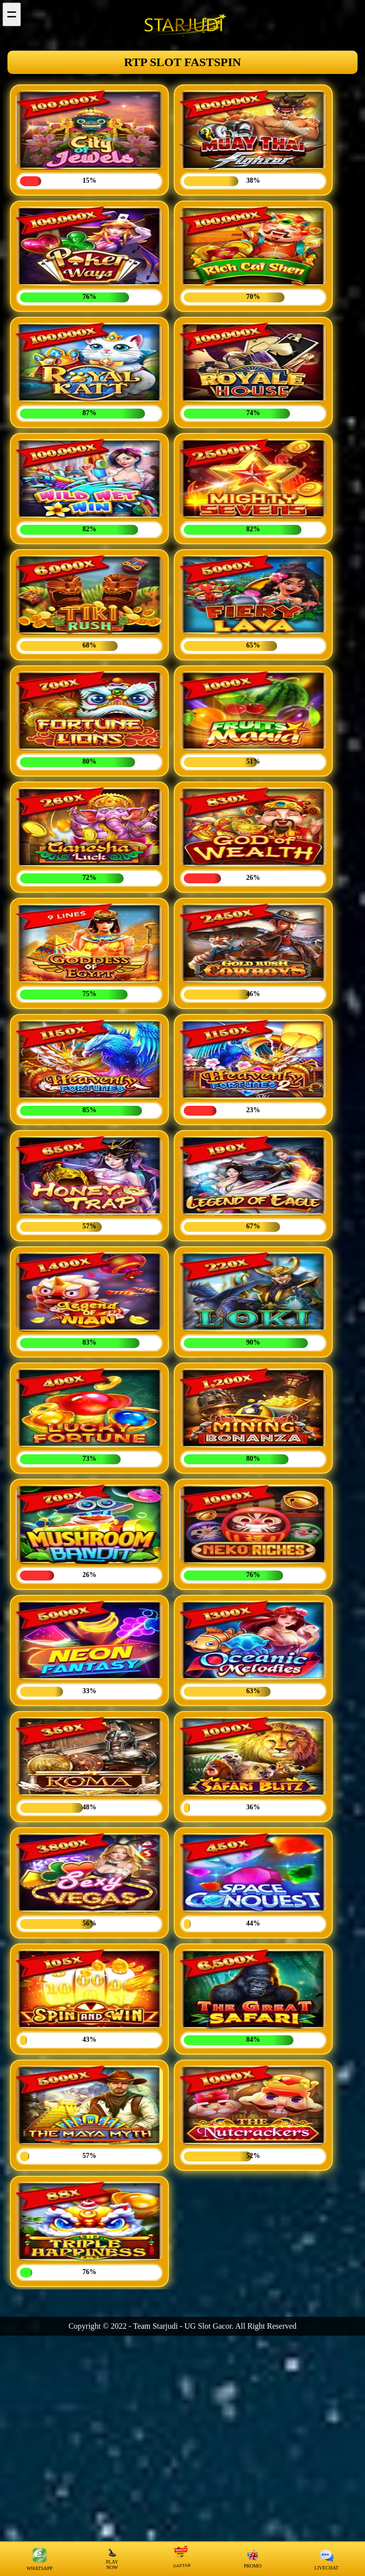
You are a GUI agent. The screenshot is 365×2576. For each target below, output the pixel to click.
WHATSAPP (39, 2559)
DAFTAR (181, 2558)
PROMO (253, 2559)
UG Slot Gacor (207, 2326)
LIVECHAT (326, 2559)
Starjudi (165, 2326)
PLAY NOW (112, 2559)
